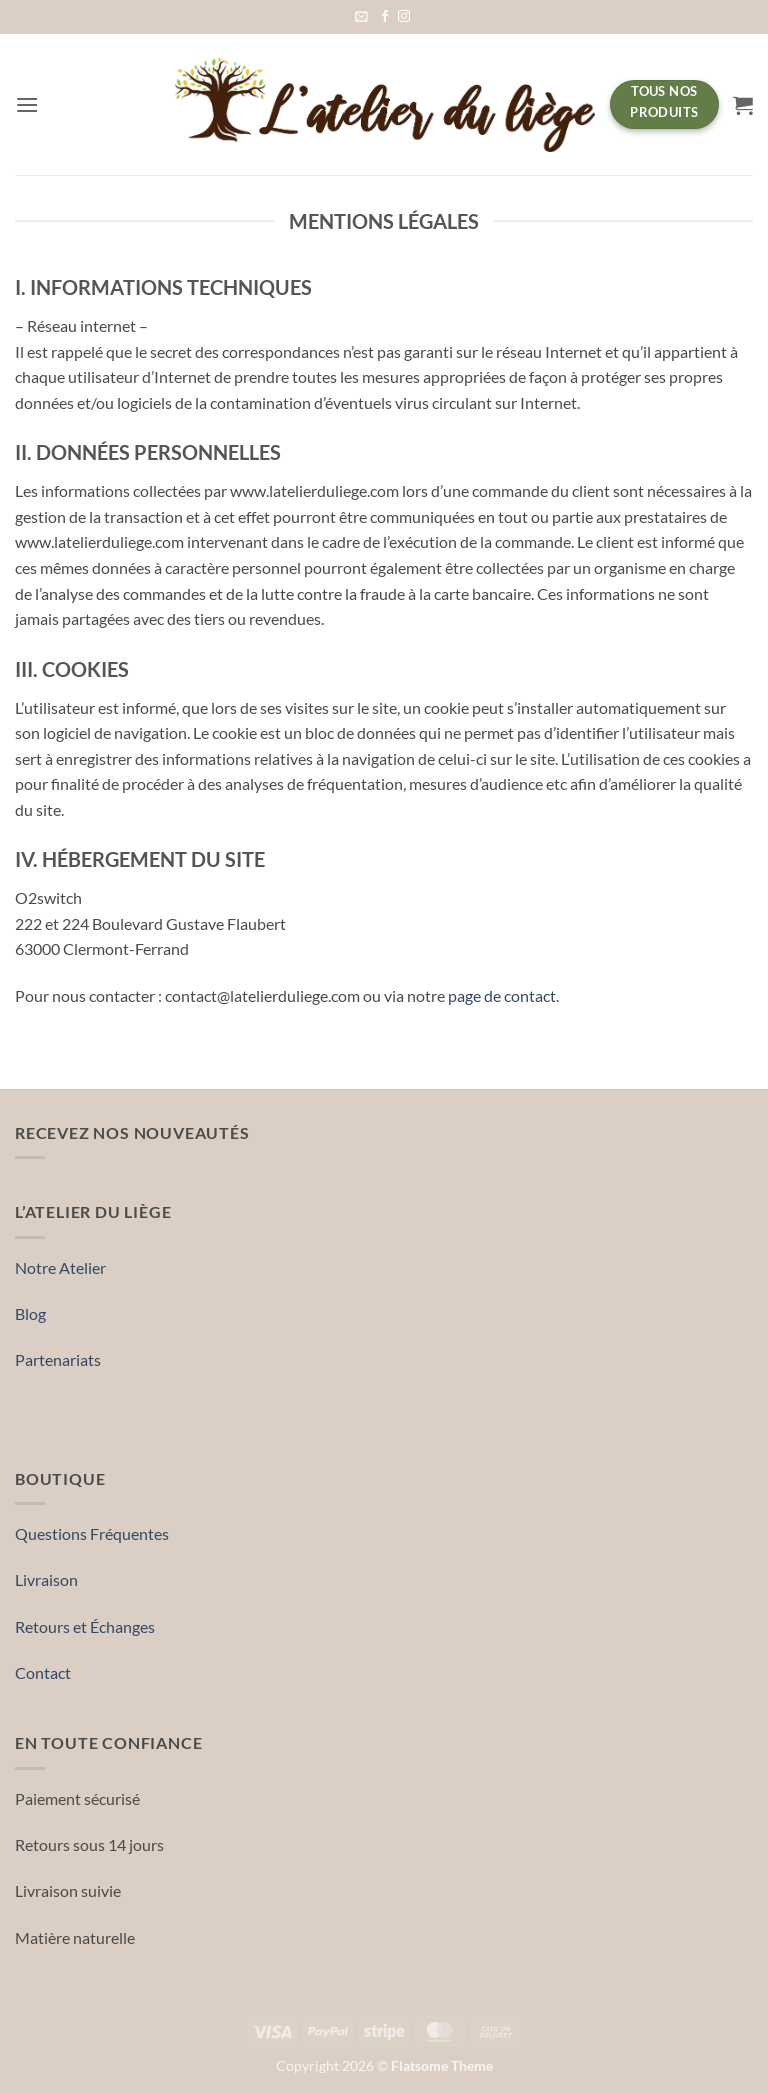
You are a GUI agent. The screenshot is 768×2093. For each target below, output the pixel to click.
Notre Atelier (60, 1267)
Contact (43, 1672)
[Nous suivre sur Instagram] (404, 17)
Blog (30, 1313)
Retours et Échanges (85, 1626)
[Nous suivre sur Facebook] (385, 17)
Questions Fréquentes (92, 1533)
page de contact (502, 995)
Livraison (46, 1579)
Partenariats (58, 1359)
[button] (361, 16)
